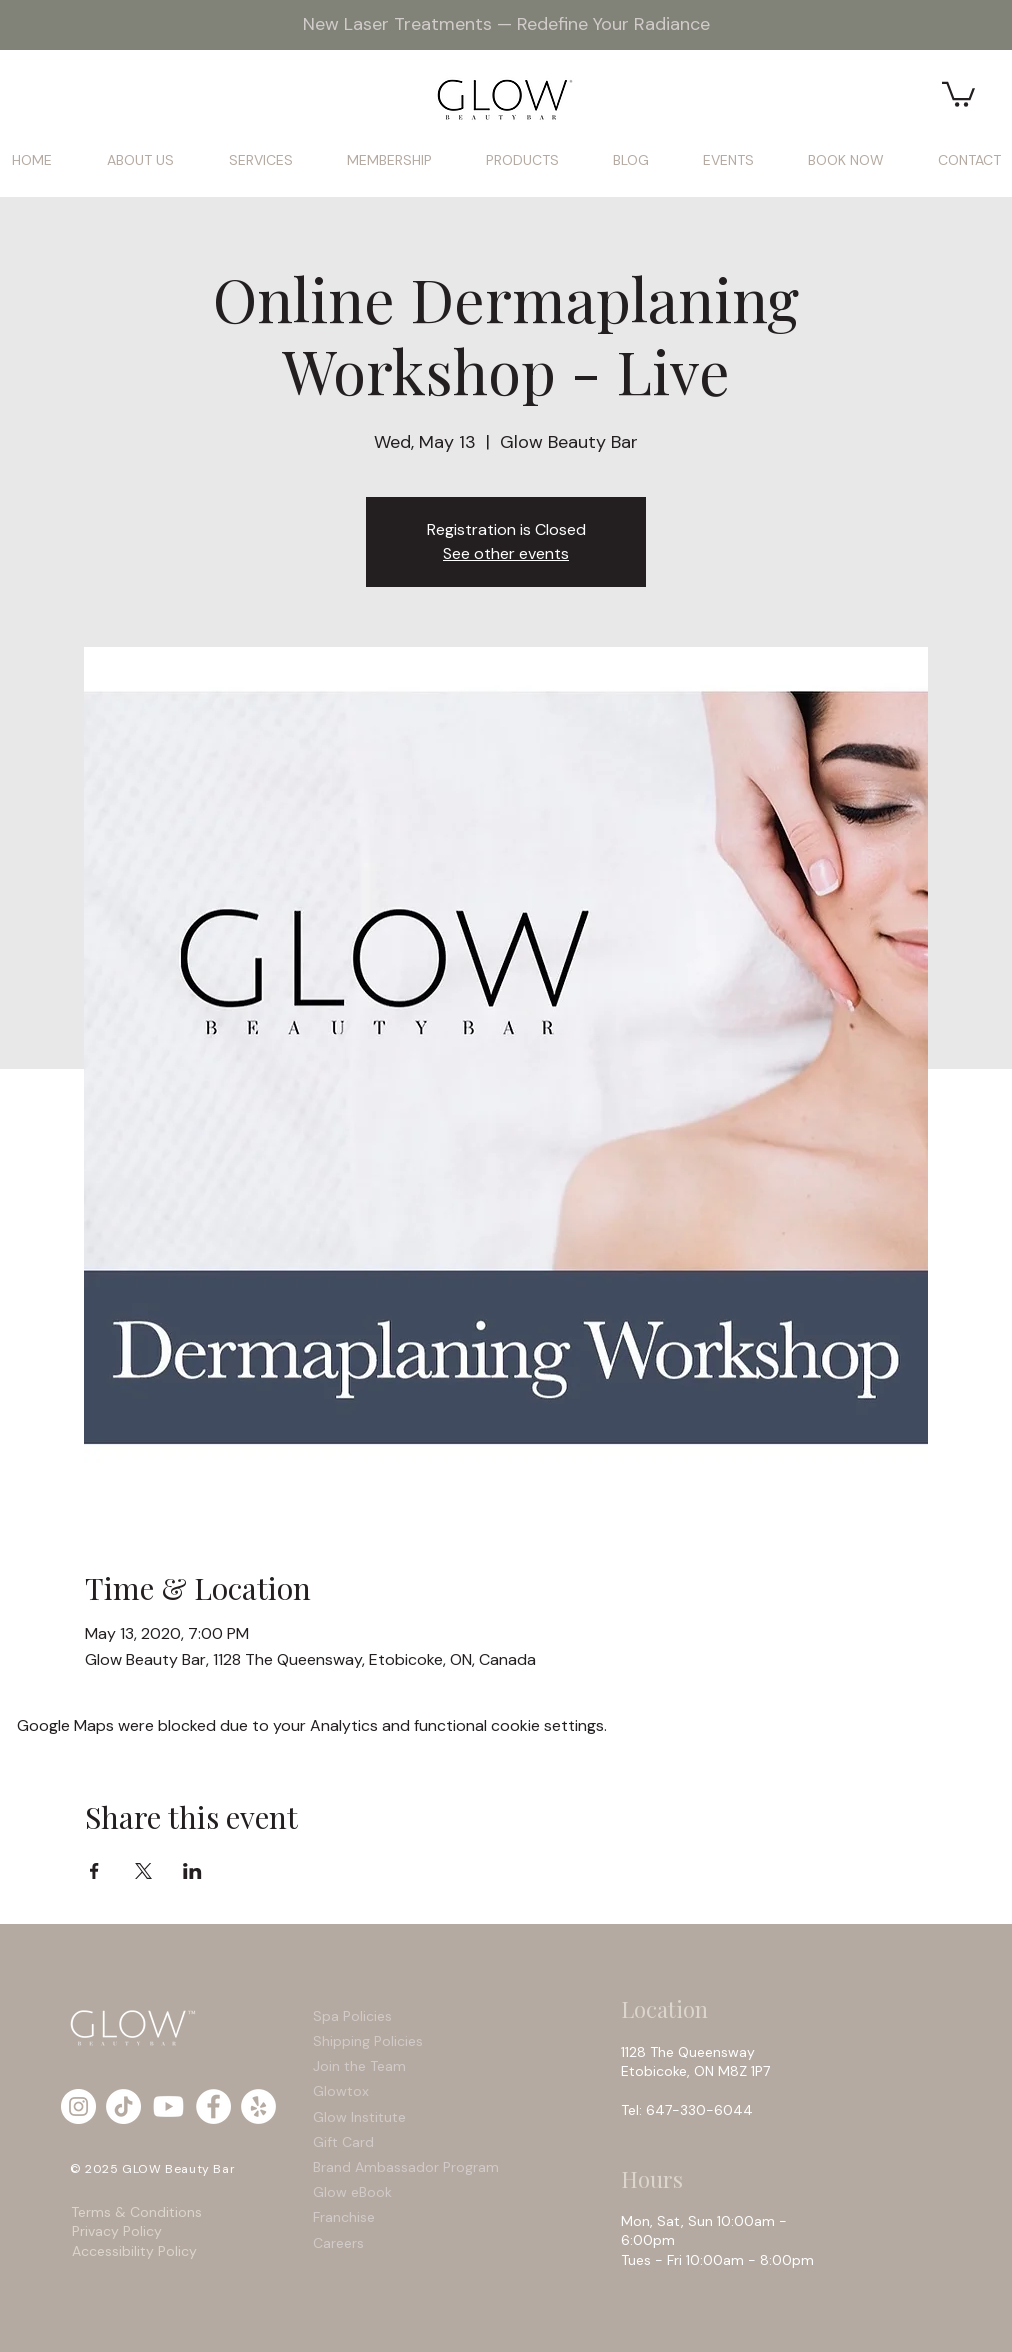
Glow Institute (359, 2117)
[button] (958, 93)
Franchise (344, 2217)
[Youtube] (168, 2106)
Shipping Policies (370, 2041)
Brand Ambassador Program (406, 2167)
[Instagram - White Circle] (78, 2106)
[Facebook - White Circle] (213, 2106)
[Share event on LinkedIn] (192, 1871)
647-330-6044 (703, 2110)
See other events (506, 553)
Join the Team (359, 2066)
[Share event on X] (143, 1871)
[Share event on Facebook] (94, 1871)
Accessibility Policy (134, 2251)
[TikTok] (123, 2106)
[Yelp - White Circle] (258, 2106)
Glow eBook (352, 2192)
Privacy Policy (117, 2231)
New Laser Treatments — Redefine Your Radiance (506, 24)
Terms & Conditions (138, 2212)
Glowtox (341, 2091)
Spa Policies (352, 2016)
